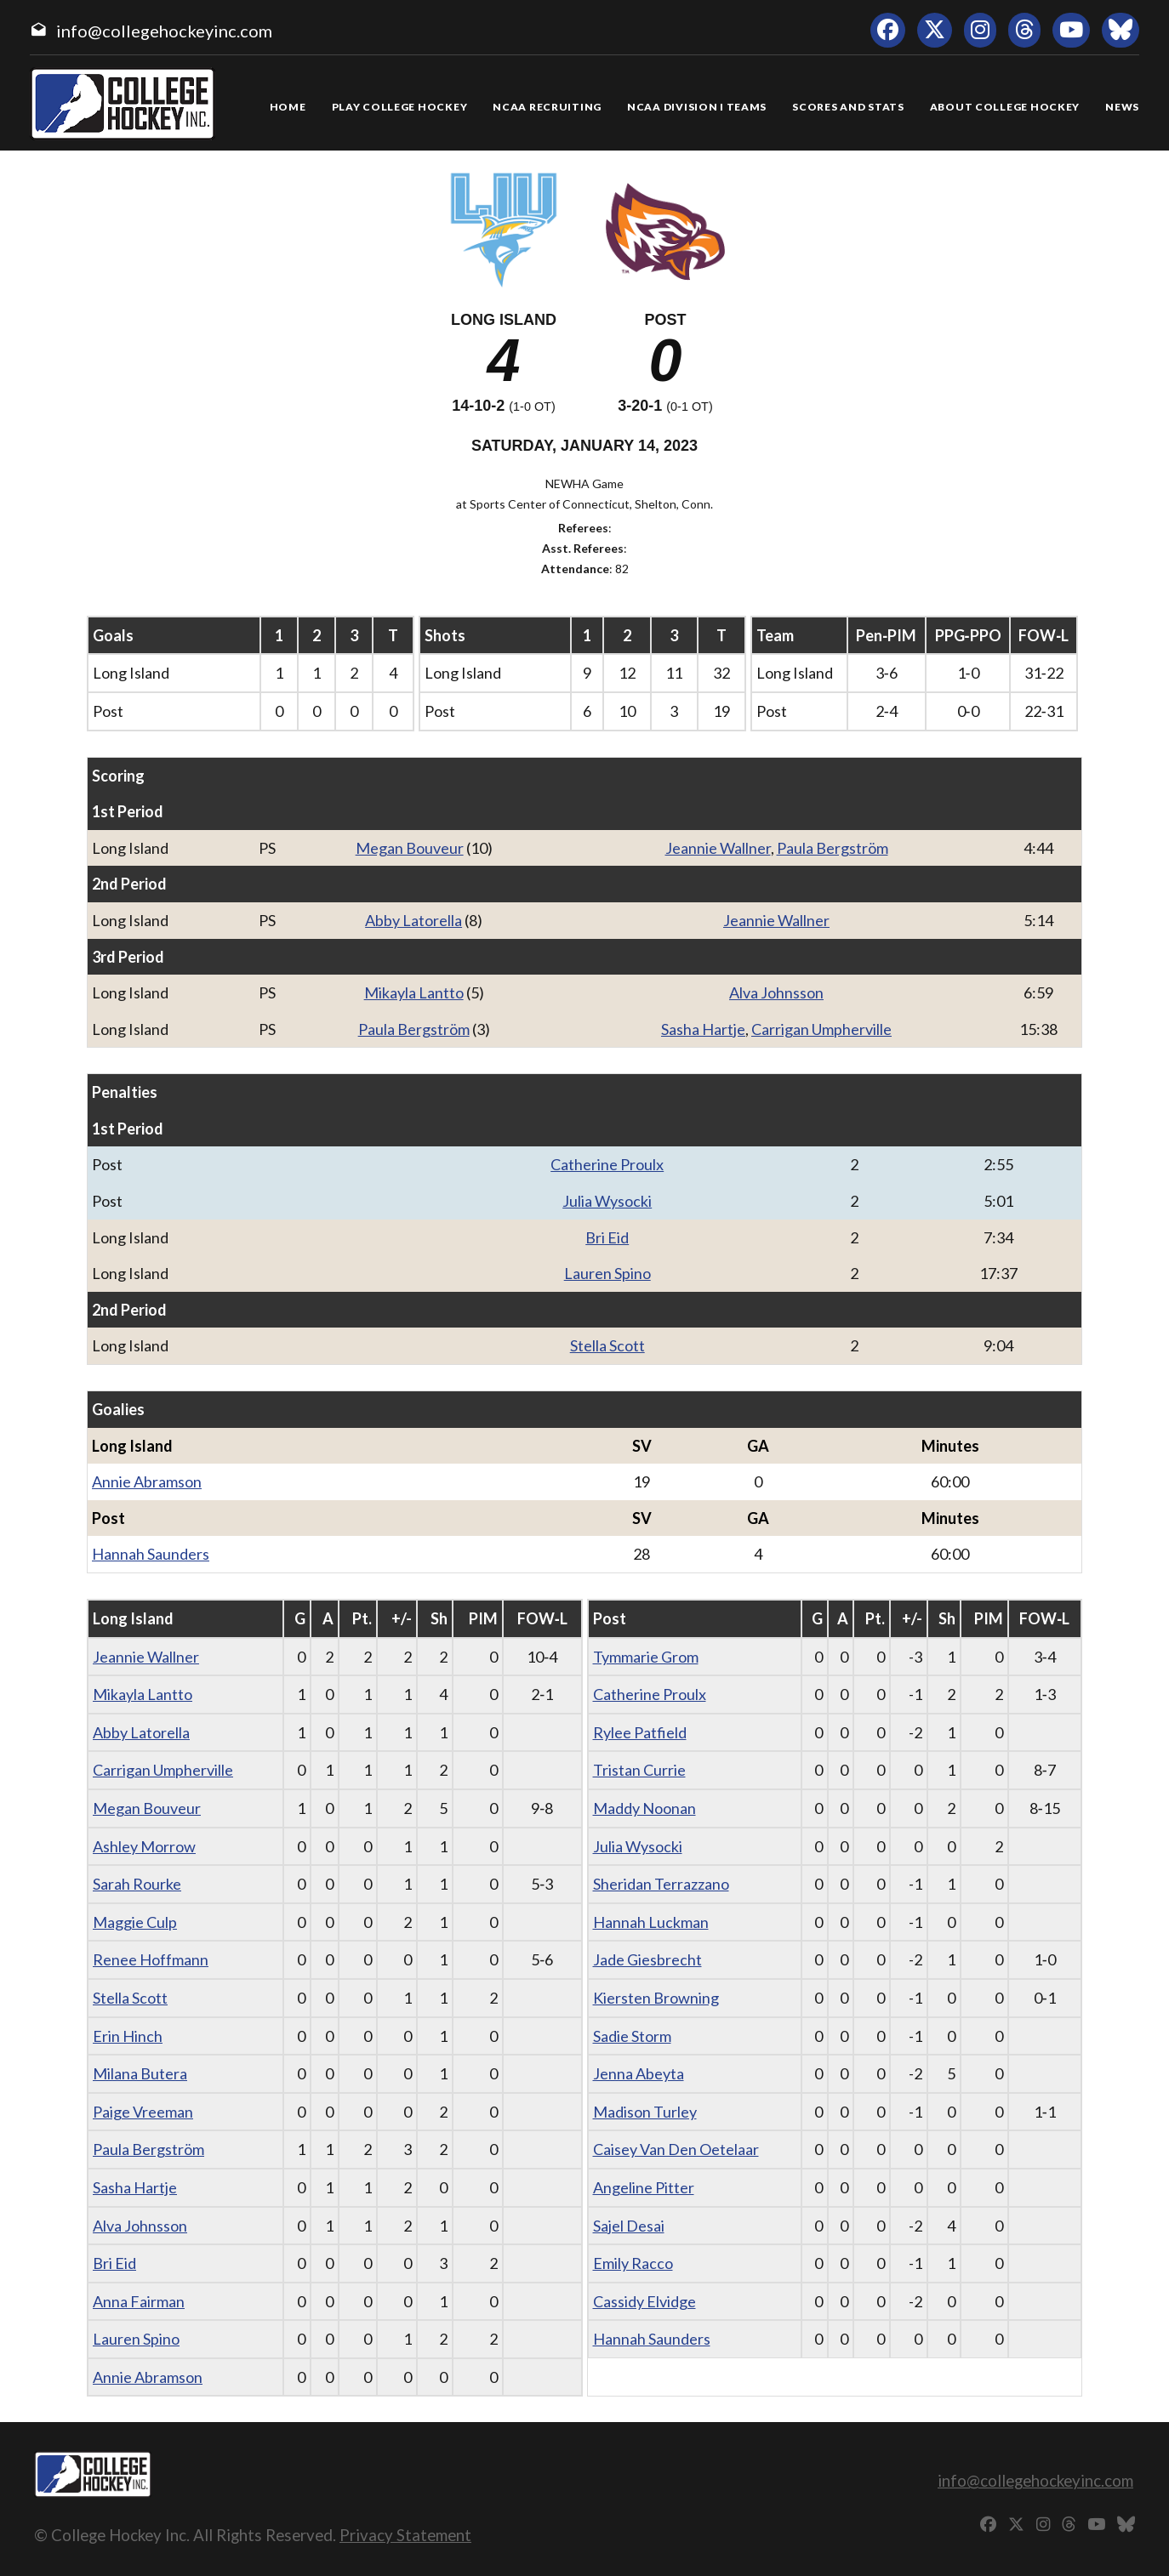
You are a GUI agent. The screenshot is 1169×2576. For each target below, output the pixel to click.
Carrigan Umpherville (821, 1029)
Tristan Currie (639, 1769)
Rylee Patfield (640, 1732)
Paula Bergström (832, 848)
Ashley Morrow (144, 1846)
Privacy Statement (405, 2535)
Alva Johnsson (776, 992)
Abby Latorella (413, 920)
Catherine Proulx (607, 1164)
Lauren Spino (607, 1273)
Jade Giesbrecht (647, 1959)
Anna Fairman (139, 2301)
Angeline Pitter (643, 2187)
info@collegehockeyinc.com (164, 30)
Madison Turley (645, 2111)
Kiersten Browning (656, 1997)
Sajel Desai (628, 2225)
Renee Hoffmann (150, 1959)
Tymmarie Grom (646, 1656)
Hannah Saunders (150, 1553)
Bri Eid (607, 1237)
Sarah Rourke (137, 1883)
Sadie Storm (632, 2036)
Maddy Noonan (644, 1808)
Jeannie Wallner (718, 848)
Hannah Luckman (651, 1922)
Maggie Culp (135, 1922)
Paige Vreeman (143, 2111)
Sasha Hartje (703, 1029)
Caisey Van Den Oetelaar (676, 2149)
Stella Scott (607, 1345)
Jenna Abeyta (638, 2073)
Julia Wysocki (607, 1200)
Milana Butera (140, 2073)
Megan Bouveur (410, 848)
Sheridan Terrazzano (661, 1883)
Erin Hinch (128, 2036)
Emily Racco (633, 2263)
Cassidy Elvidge (644, 2301)
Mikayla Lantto (414, 992)
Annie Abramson (147, 1481)
